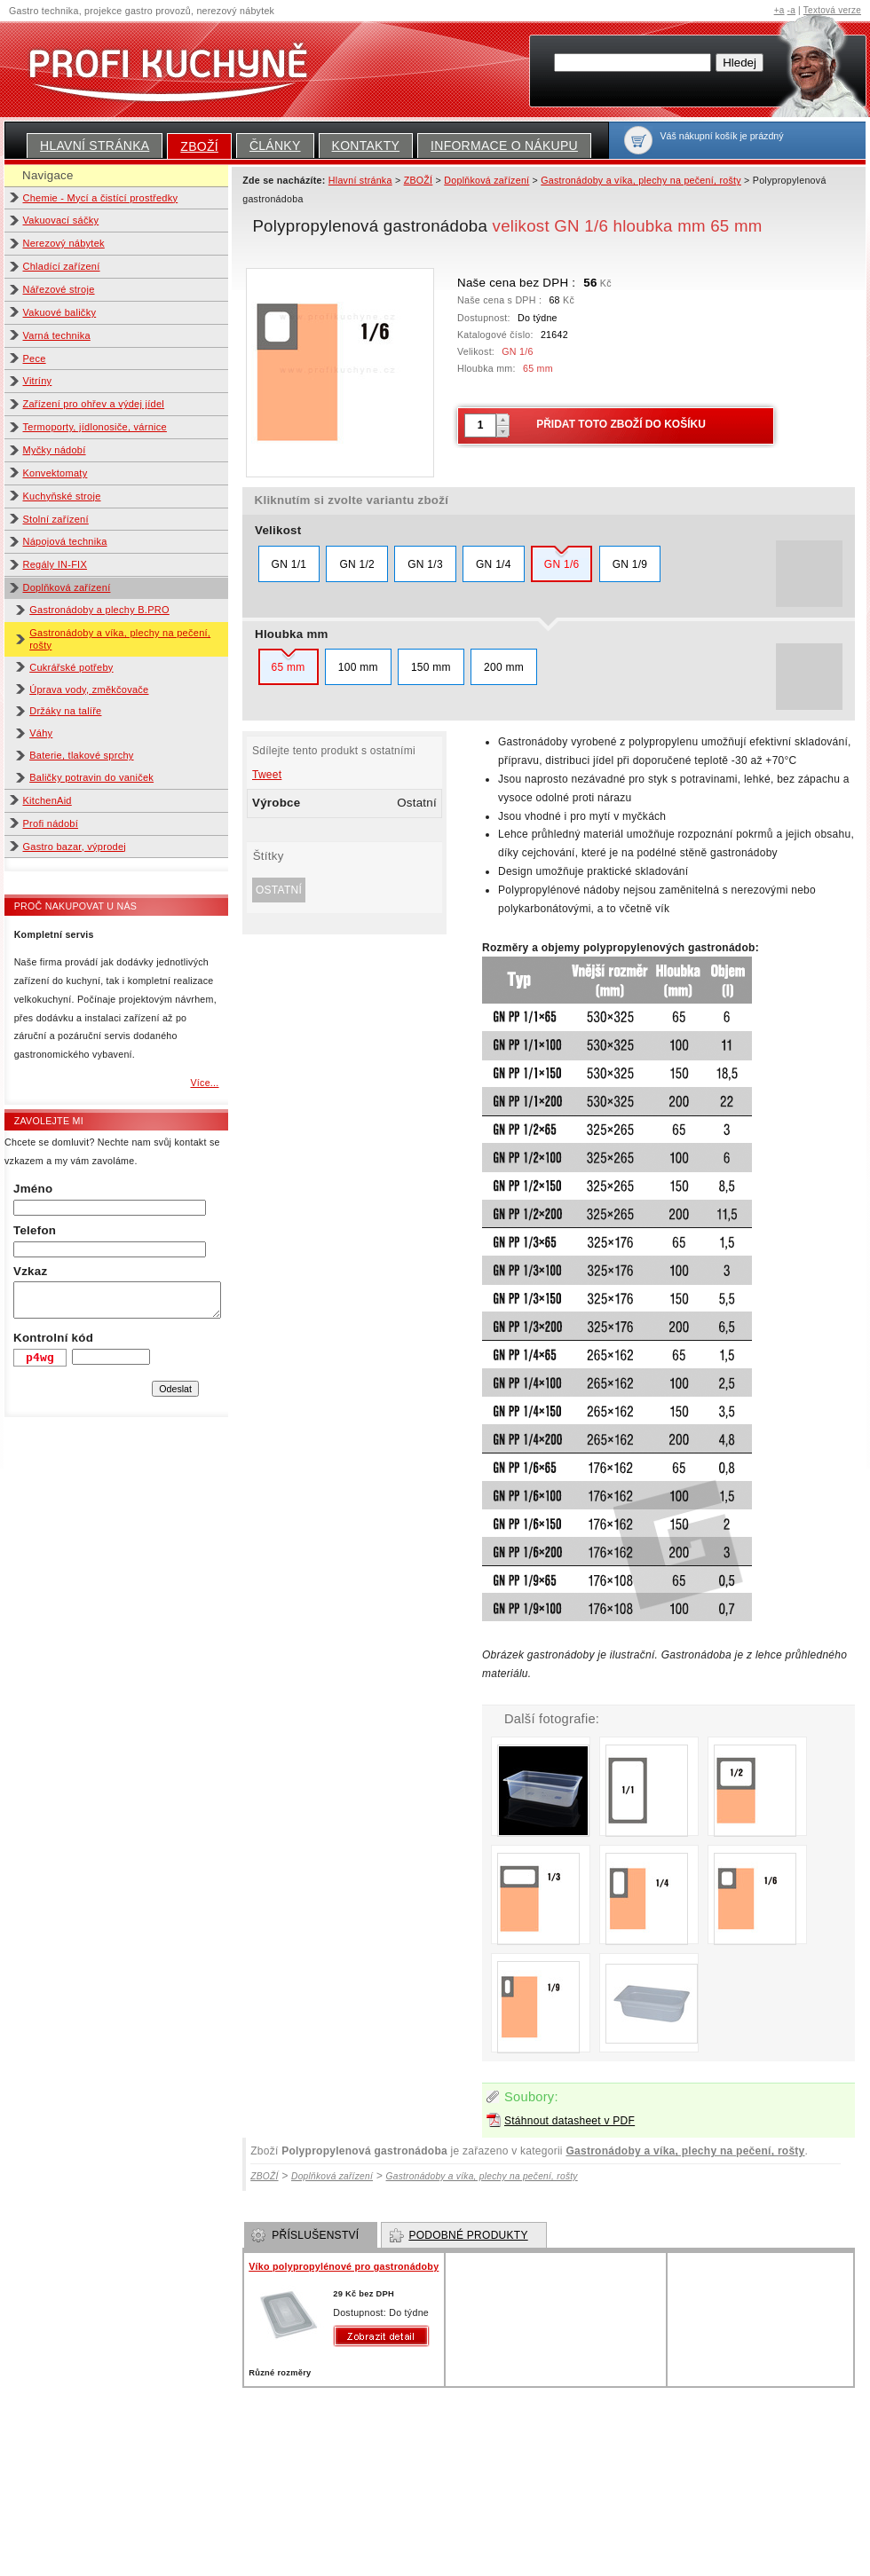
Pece (34, 358)
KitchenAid (47, 800)
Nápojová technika (65, 541)
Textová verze (832, 10)
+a (779, 10)
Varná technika (57, 335)
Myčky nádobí (54, 450)
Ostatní (279, 890)
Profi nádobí (51, 823)
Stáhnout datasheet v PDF (569, 2121)
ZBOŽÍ (199, 146)
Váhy (40, 733)
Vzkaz (30, 1271)
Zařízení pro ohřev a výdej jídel (94, 403)
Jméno (32, 1188)
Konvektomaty (55, 473)
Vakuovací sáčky (61, 220)
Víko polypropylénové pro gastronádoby (344, 2266)
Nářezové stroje (59, 289)
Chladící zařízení (61, 266)
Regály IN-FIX (55, 564)
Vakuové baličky (60, 312)
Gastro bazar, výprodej (75, 846)
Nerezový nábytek (64, 243)
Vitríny (37, 380)
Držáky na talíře (65, 710)
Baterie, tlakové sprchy (81, 755)
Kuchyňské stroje (62, 496)
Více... (204, 1082)
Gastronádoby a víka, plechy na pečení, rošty (685, 2151)
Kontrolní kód (53, 1337)
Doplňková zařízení (67, 587)
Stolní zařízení (56, 519)
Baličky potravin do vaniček (91, 777)
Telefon (34, 1230)
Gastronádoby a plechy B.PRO (99, 609)
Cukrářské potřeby (71, 667)
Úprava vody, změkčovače (88, 689)
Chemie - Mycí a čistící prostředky (100, 198)
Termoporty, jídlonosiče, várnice (95, 426)
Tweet (266, 774)
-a (791, 10)
